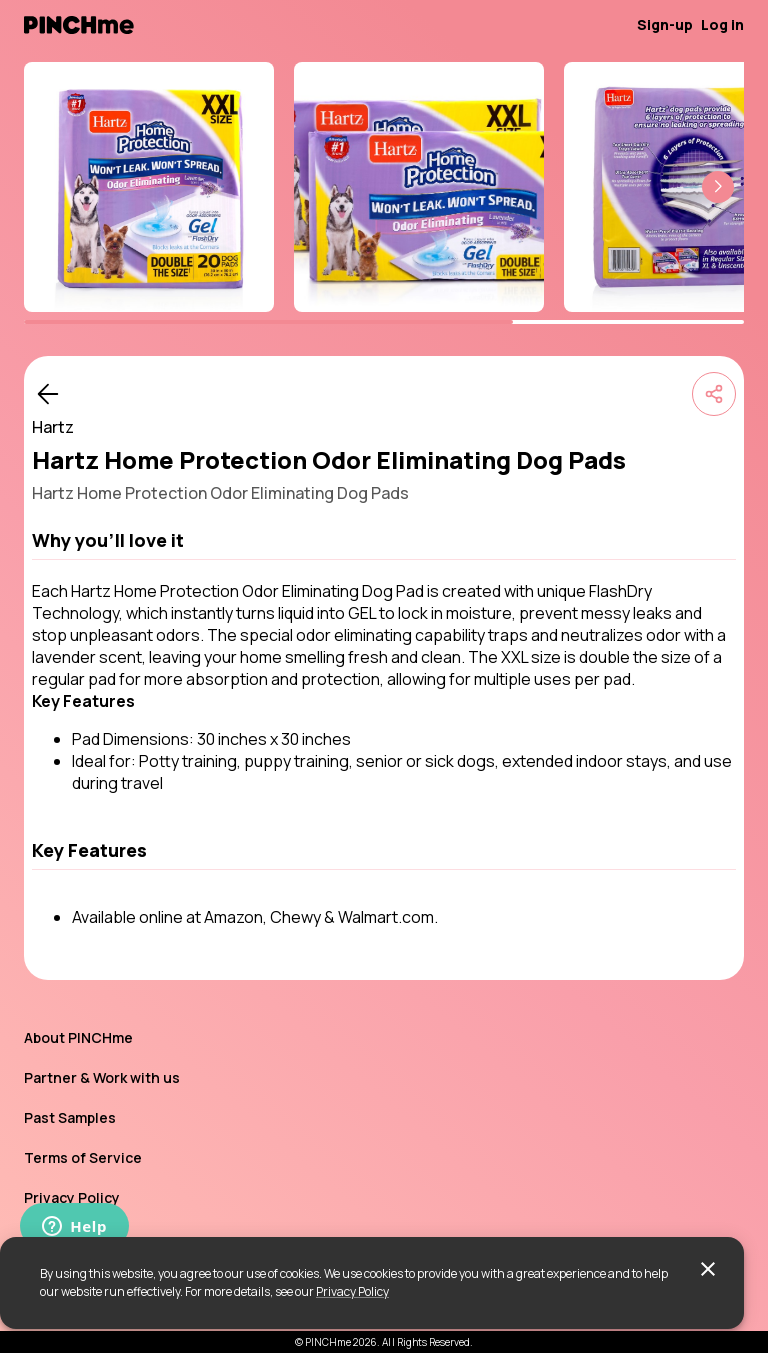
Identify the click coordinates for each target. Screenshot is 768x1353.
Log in (722, 24)
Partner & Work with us (102, 1077)
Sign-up (665, 24)
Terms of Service (83, 1157)
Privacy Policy (352, 1291)
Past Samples (70, 1117)
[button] (718, 187)
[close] (708, 1269)
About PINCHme (78, 1037)
